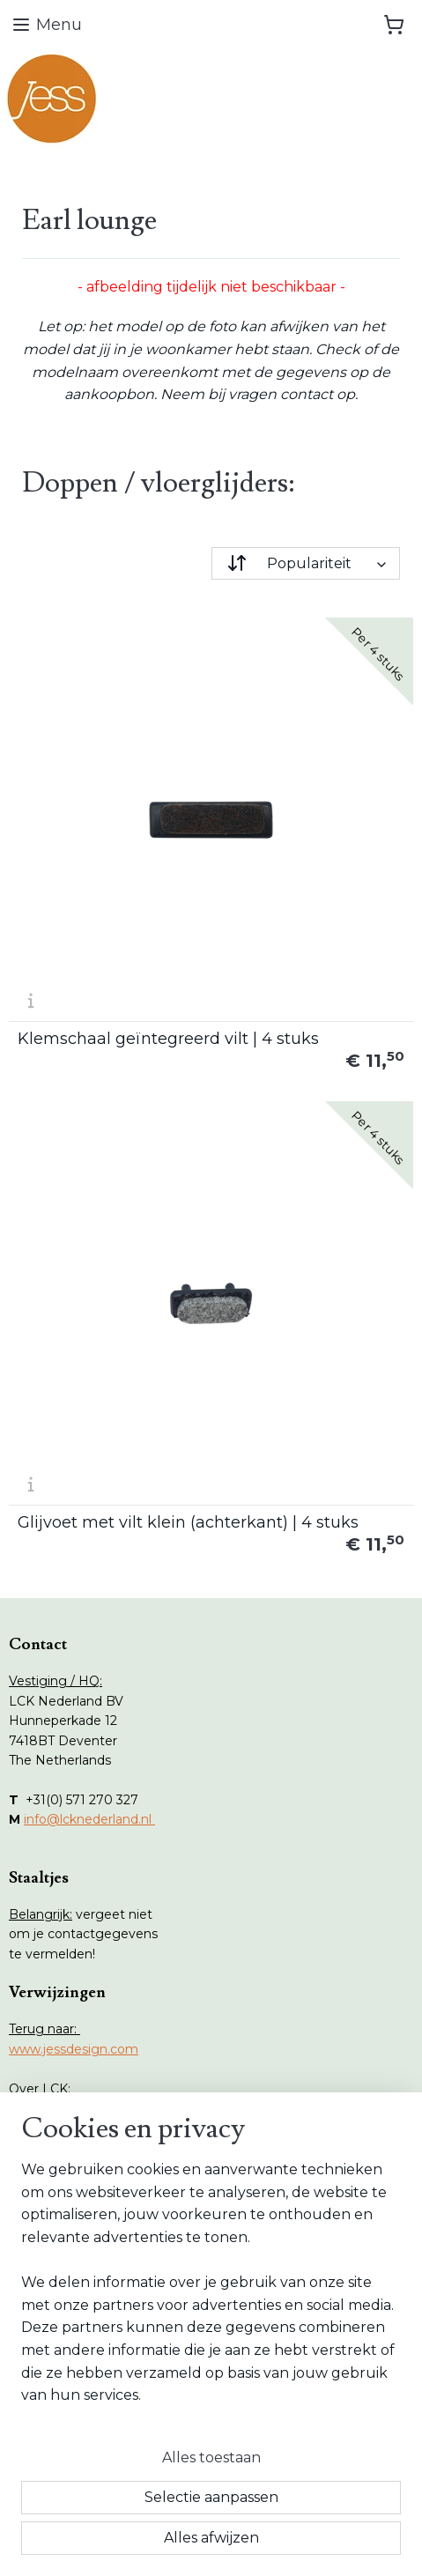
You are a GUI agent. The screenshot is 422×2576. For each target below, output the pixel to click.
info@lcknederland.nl (89, 1819)
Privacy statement (83, 2437)
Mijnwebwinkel (211, 2543)
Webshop (55, 2223)
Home (46, 2203)
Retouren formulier (85, 2377)
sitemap (176, 2514)
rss (209, 2514)
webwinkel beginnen (274, 2514)
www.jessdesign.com (73, 2049)
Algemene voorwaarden (100, 2416)
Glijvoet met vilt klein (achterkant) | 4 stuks (188, 1522)
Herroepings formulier (94, 2397)
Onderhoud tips (74, 2262)
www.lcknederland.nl (72, 2108)
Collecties (55, 2243)
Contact (51, 2302)
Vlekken (51, 2283)
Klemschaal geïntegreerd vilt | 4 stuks (168, 1039)
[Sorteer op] (306, 563)
